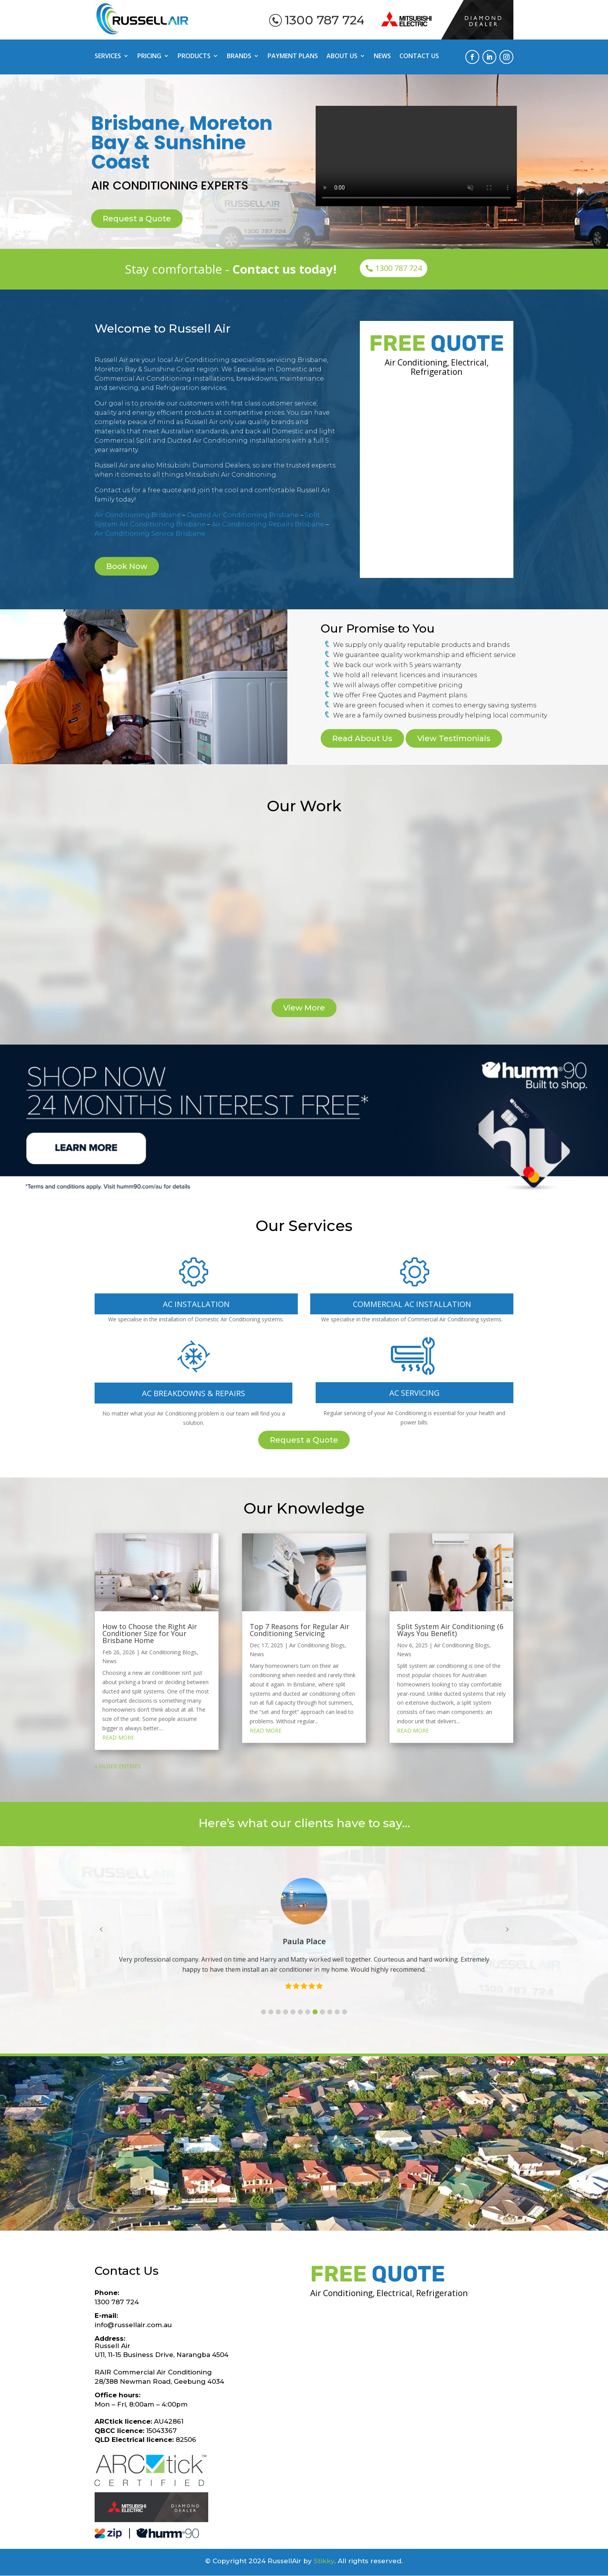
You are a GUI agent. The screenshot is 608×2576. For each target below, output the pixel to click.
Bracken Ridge (381, 2124)
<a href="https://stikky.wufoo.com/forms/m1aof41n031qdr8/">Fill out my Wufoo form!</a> (436, 476)
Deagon (327, 2136)
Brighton (296, 2136)
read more (118, 1737)
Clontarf (209, 2148)
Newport (241, 2148)
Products (194, 56)
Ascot (260, 2124)
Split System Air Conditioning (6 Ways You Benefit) (450, 1630)
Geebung (232, 2124)
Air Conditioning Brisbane (138, 515)
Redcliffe (432, 2136)
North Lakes (197, 2136)
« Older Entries (118, 1766)
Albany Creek (331, 2124)
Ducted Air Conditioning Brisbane (243, 515)
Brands (239, 56)
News (382, 56)
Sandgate (261, 2136)
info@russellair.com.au (133, 2325)
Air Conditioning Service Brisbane (150, 533)
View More (304, 1007)
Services (108, 56)
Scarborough (171, 2148)
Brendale (399, 2136)
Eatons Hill (362, 2136)
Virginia (421, 2124)
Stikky (324, 2561)
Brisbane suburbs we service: (304, 2077)
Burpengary (279, 2148)
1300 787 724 (325, 20)
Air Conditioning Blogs (169, 1652)
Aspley (163, 2124)
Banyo (231, 2136)
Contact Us (419, 56)
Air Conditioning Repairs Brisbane (268, 524)
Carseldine (195, 2124)
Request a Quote (137, 218)
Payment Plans (293, 56)
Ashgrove (289, 2124)
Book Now (126, 566)
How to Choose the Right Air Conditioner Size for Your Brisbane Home (149, 1633)
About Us (342, 56)
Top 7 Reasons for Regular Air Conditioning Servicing (299, 1630)
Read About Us (362, 738)
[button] (263, 2011)
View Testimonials (454, 738)
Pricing (149, 56)
